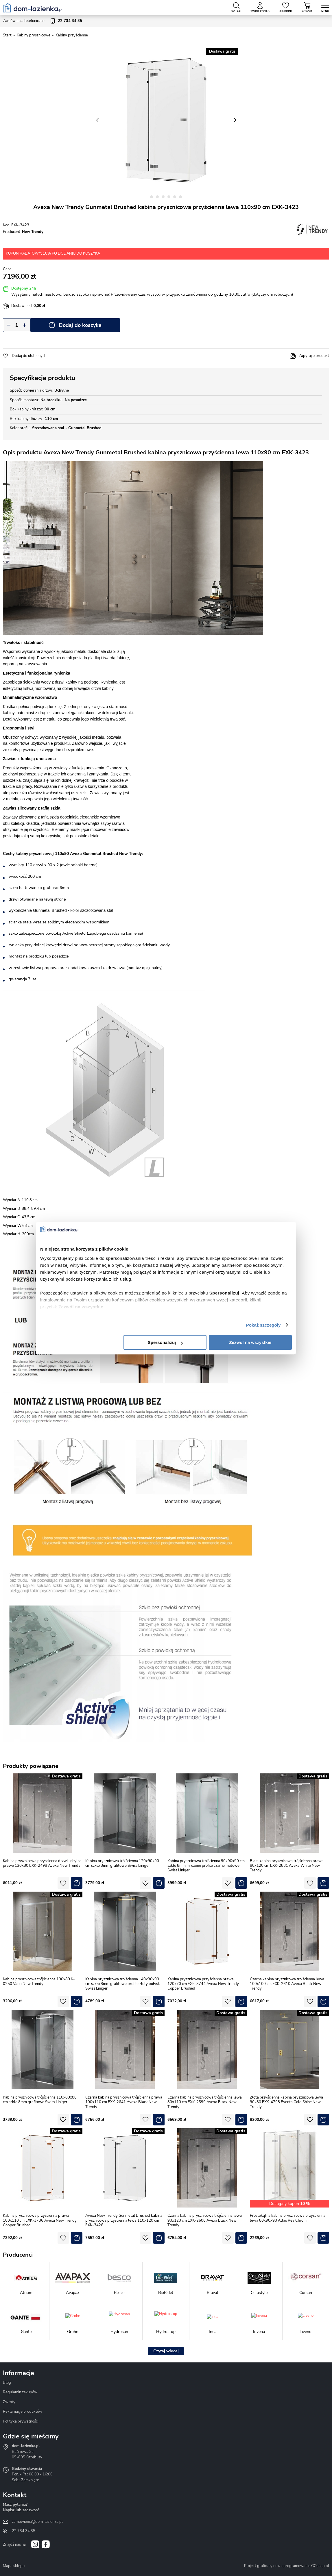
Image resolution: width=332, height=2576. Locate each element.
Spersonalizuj (165, 1342)
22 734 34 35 (23, 2531)
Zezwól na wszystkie (250, 1342)
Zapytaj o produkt (314, 355)
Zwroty (9, 2402)
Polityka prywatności (20, 2421)
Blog (7, 2382)
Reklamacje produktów (22, 2411)
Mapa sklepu (14, 2565)
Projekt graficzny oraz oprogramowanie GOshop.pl (286, 2565)
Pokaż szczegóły (263, 1325)
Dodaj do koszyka (80, 325)
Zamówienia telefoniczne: (42, 21)
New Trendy (32, 231)
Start (7, 35)
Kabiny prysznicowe (33, 35)
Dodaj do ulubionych (29, 355)
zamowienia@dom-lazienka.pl (37, 2521)
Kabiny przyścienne (72, 35)
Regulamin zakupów (20, 2392)
